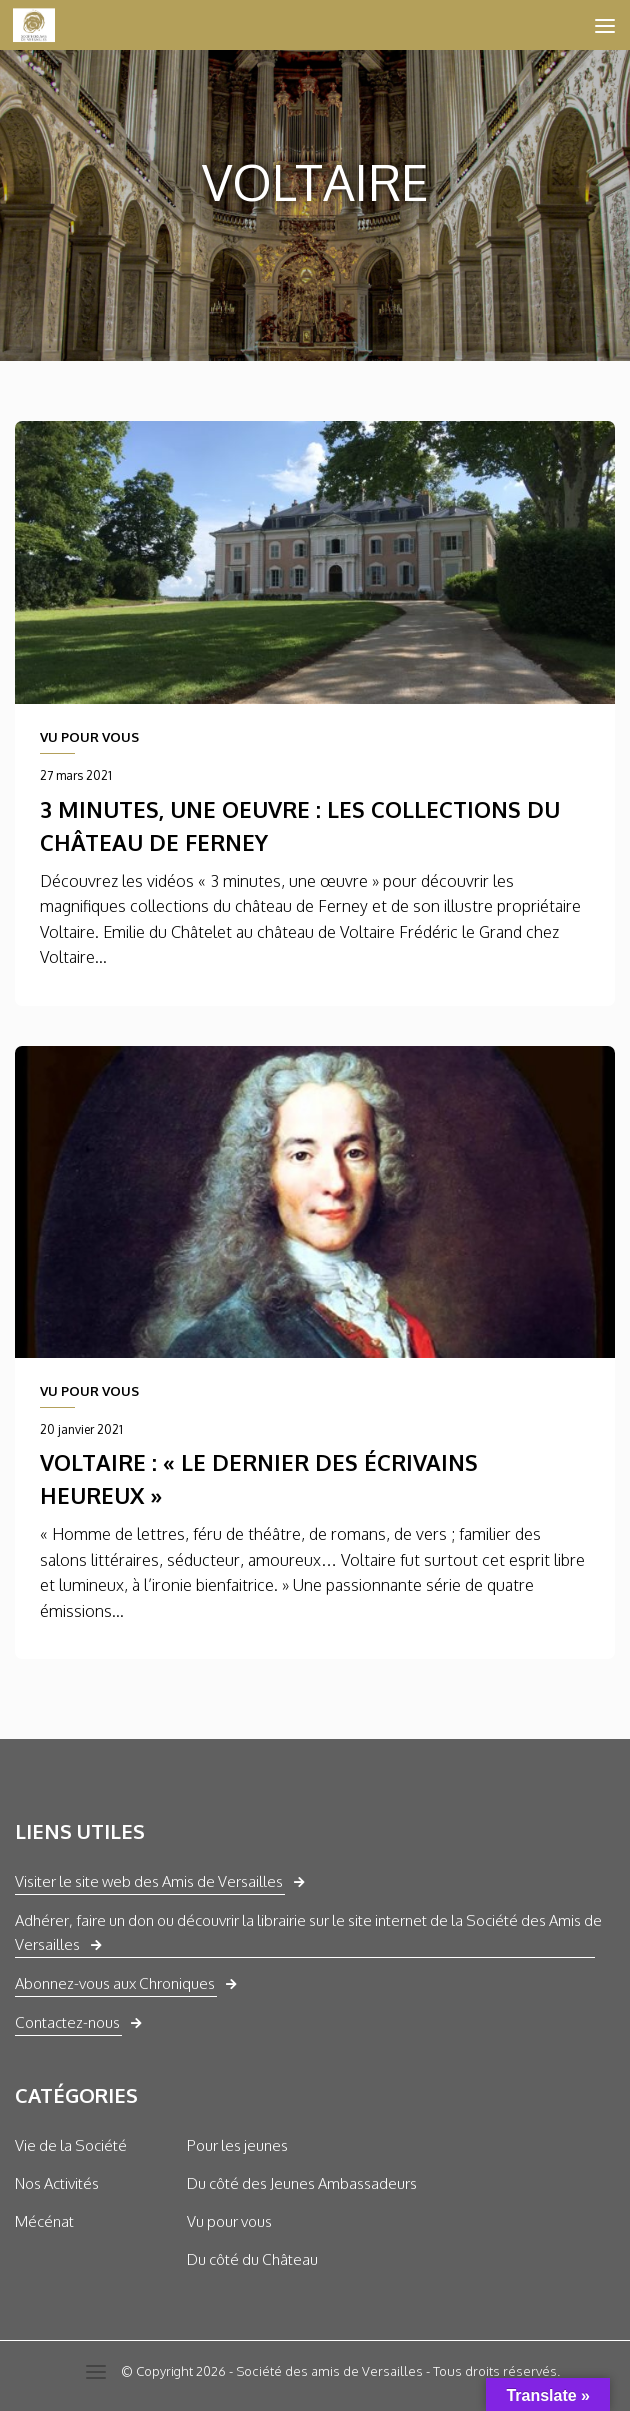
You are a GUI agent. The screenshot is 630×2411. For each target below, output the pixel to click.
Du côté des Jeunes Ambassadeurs (302, 2183)
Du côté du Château (252, 2259)
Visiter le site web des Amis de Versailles (149, 1881)
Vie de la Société (71, 2145)
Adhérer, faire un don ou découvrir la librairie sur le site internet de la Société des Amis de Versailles (308, 1932)
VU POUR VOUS (89, 737)
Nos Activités (57, 2183)
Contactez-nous (67, 2022)
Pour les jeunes (237, 2145)
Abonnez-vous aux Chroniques (115, 1983)
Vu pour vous (229, 2221)
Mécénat (44, 2221)
